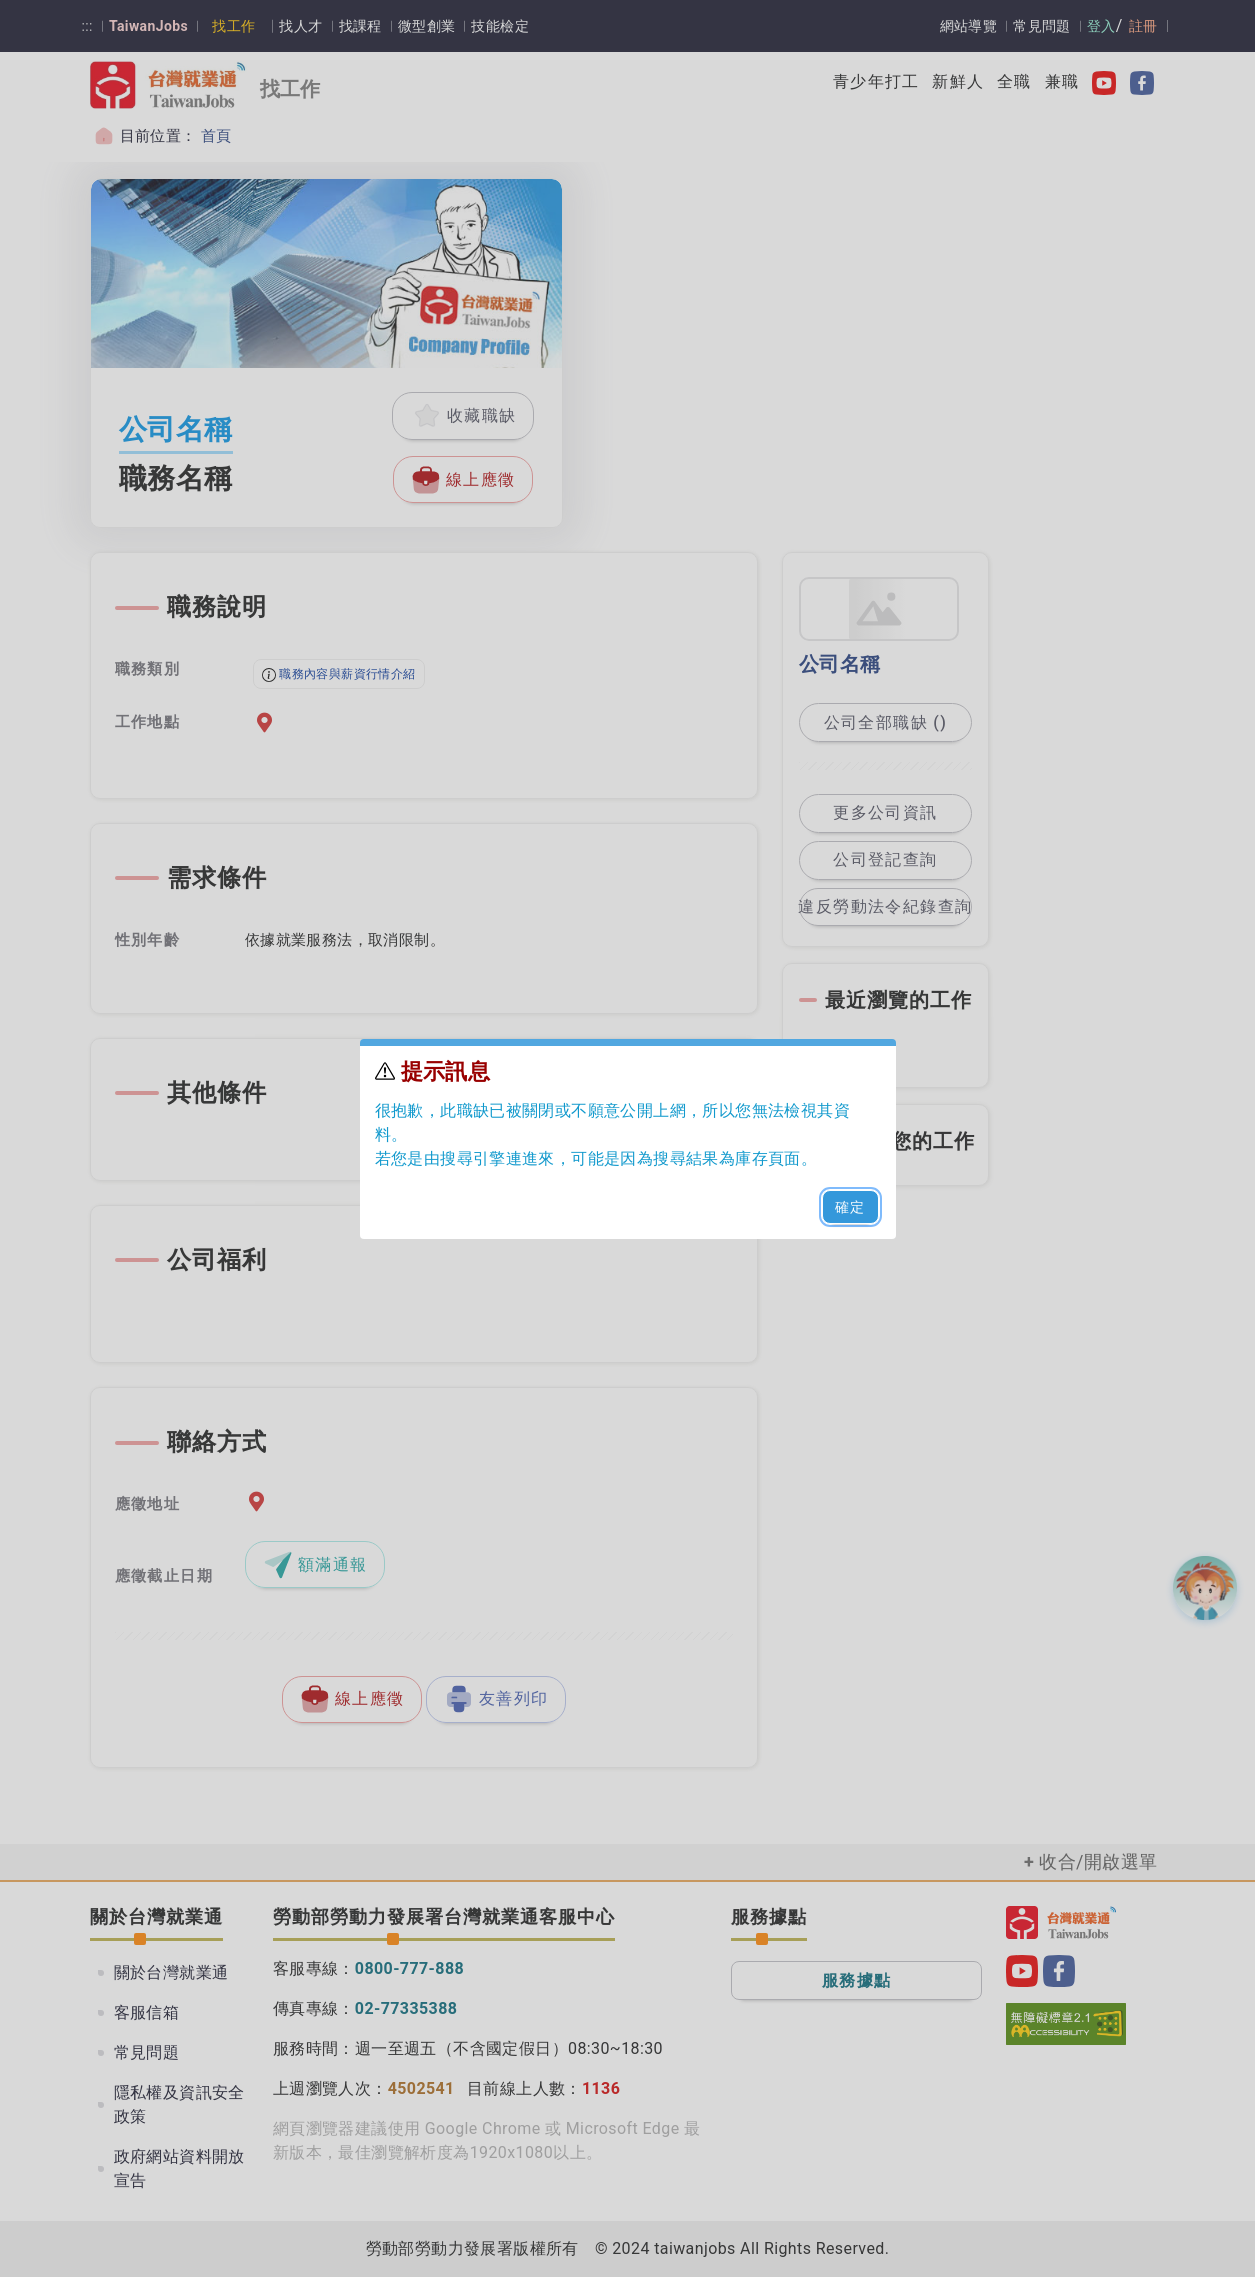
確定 (850, 1207)
